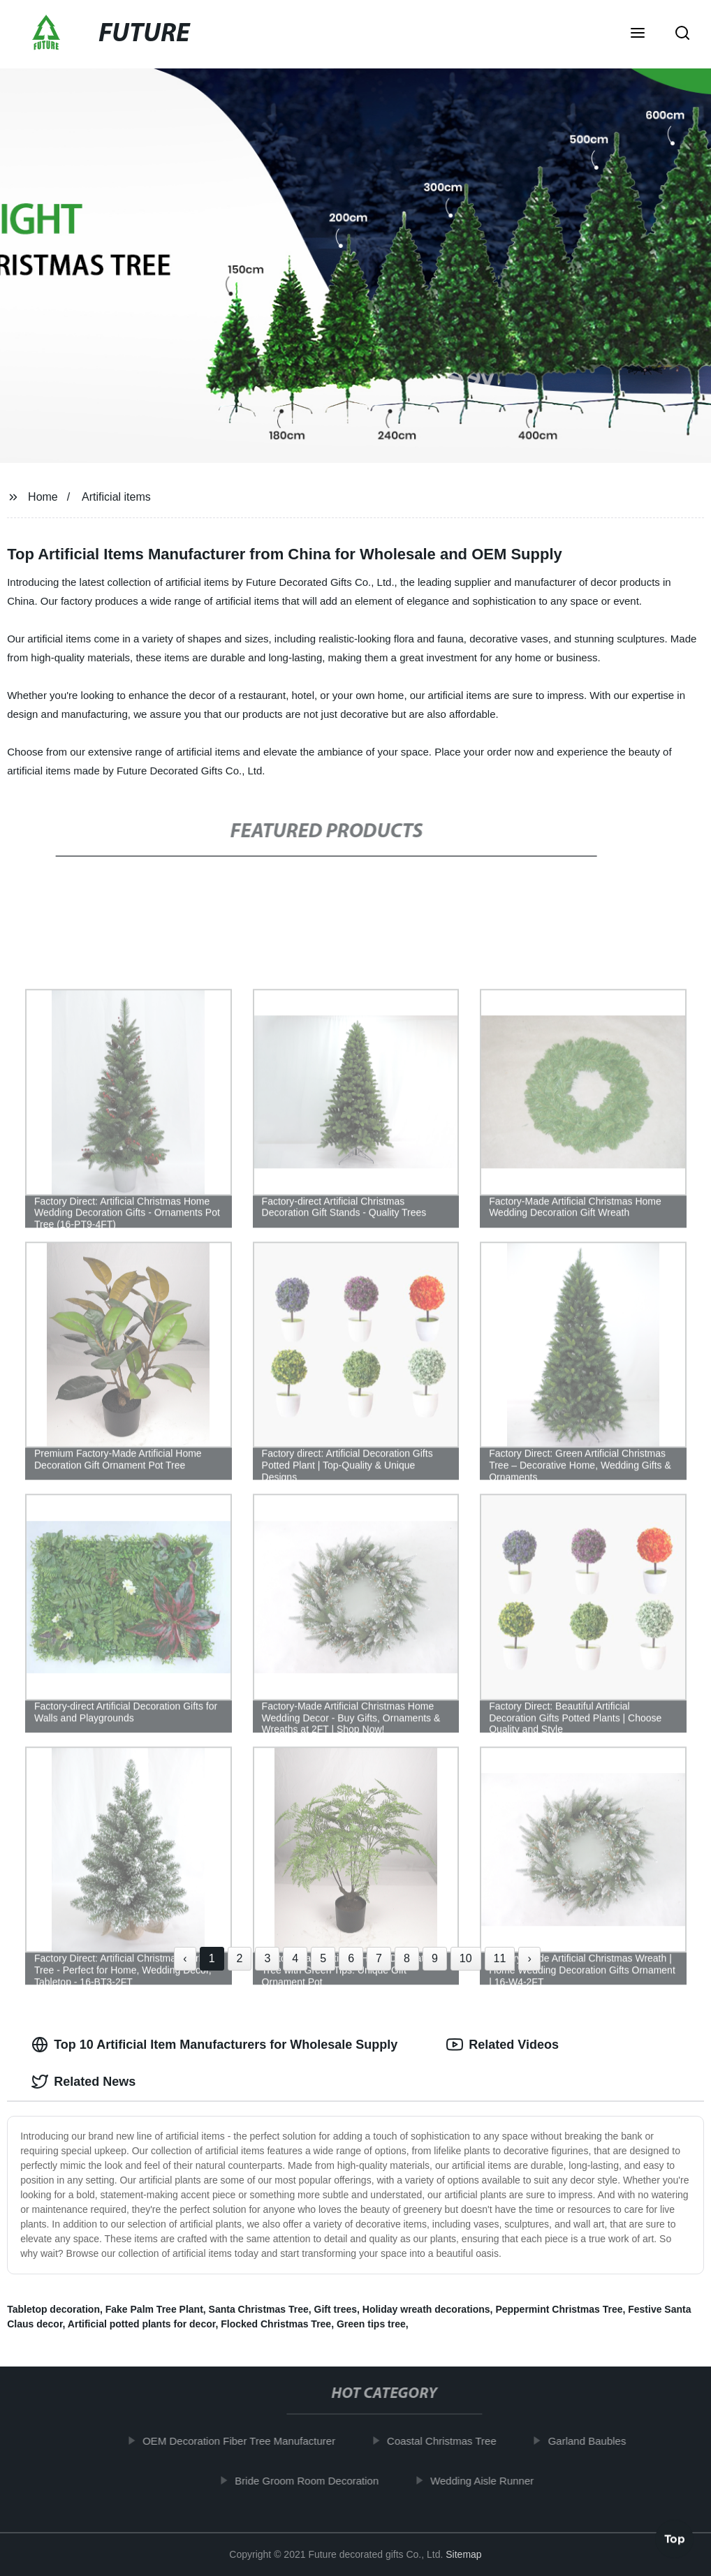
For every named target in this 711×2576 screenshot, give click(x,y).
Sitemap (463, 2554)
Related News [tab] (83, 2081)
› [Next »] (529, 1958)
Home (43, 497)
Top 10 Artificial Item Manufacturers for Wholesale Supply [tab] (214, 2044)
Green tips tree (371, 2324)
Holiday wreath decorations (426, 2309)
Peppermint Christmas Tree (558, 2309)
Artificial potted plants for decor (142, 2324)
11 (500, 1958)
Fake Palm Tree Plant (154, 2309)
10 (466, 1958)
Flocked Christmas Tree (276, 2324)
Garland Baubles (591, 2441)
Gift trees (335, 2309)
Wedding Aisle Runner (486, 2480)
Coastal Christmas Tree (446, 2441)
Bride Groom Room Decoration (311, 2480)
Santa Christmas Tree (259, 2309)
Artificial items (116, 497)
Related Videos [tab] (502, 2044)
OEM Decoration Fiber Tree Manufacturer (243, 2441)
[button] (638, 34)
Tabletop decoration (53, 2309)
